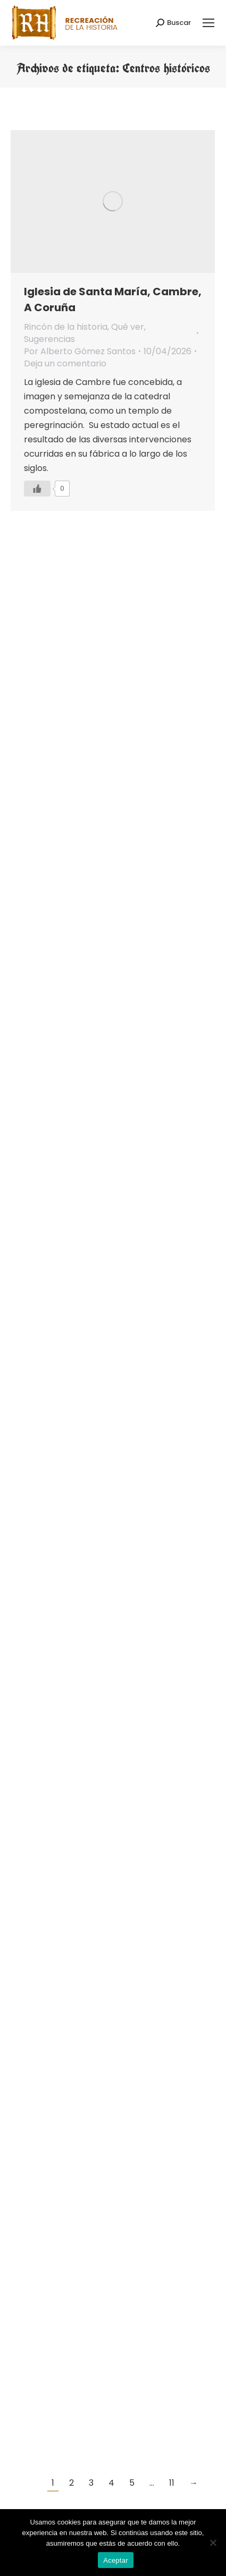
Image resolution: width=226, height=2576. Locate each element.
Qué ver (127, 327)
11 (171, 2483)
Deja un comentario (65, 363)
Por (80, 351)
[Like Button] (37, 489)
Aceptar (115, 2560)
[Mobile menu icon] (208, 23)
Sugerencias (49, 339)
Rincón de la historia (65, 327)
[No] (212, 2542)
